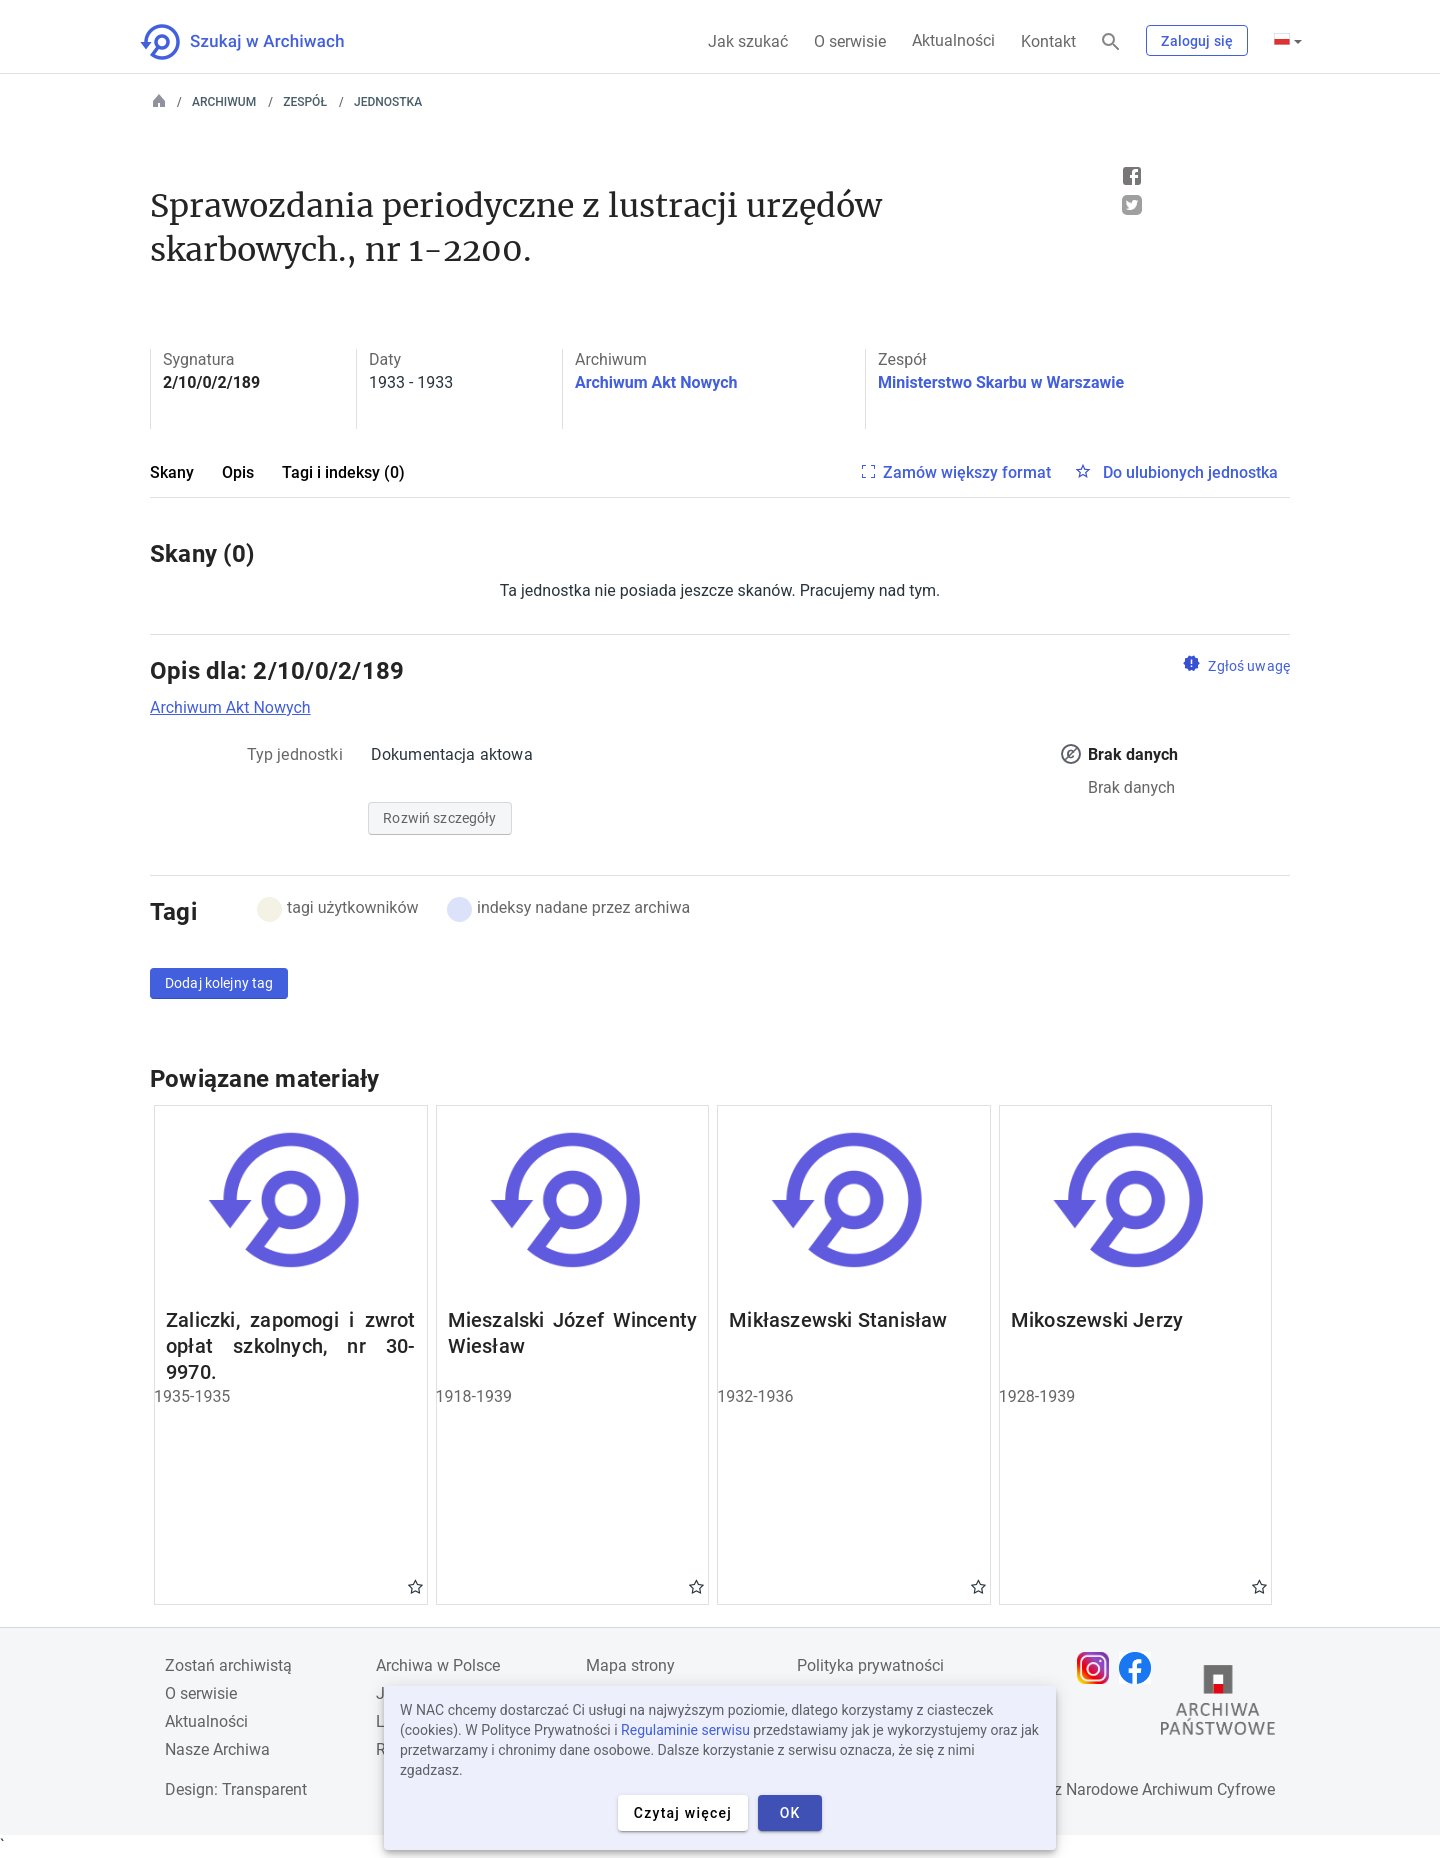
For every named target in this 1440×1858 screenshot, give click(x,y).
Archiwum (224, 102)
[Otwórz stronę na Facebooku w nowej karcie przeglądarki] (1140, 1668)
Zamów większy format (967, 472)
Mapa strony (630, 1665)
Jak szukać (748, 41)
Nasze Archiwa (217, 1749)
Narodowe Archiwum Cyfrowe (1170, 1789)
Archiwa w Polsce (438, 1665)
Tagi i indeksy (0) (343, 472)
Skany (172, 472)
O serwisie (850, 41)
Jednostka (388, 102)
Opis (238, 472)
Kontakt (1048, 41)
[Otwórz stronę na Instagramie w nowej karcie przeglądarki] (1098, 1668)
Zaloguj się (1197, 41)
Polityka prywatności (870, 1665)
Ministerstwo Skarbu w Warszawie (1001, 382)
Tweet (1132, 205)
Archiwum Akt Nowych (656, 382)
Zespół (305, 102)
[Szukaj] (1111, 42)
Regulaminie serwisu (685, 1730)
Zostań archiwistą (228, 1665)
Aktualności (953, 40)
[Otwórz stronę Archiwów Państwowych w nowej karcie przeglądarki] (1218, 1705)
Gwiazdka (415, 1586)
